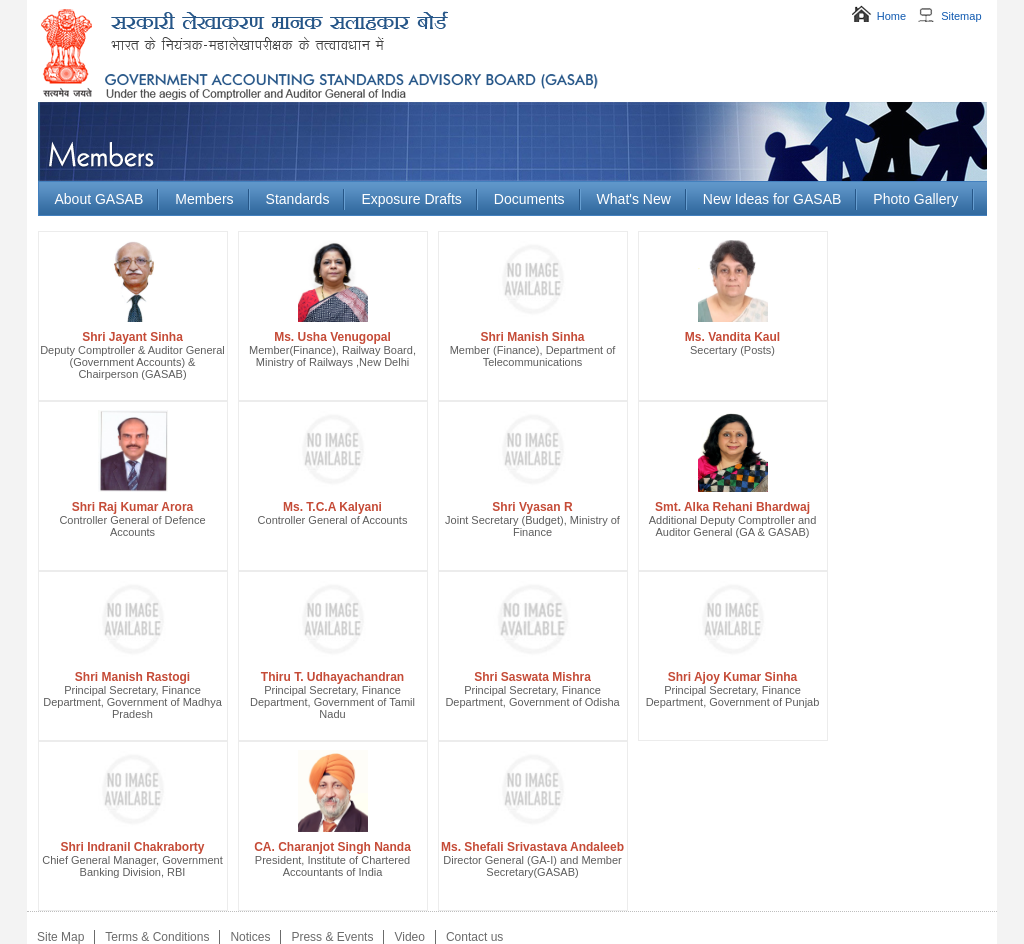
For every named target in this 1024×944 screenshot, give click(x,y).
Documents (529, 199)
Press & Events (332, 937)
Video (409, 937)
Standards (298, 199)
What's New (634, 199)
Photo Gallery (915, 199)
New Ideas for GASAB (772, 199)
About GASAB (99, 199)
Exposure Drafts (411, 199)
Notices (250, 937)
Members (204, 199)
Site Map (60, 937)
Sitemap (961, 16)
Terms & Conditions (157, 937)
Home (891, 16)
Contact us (474, 937)
